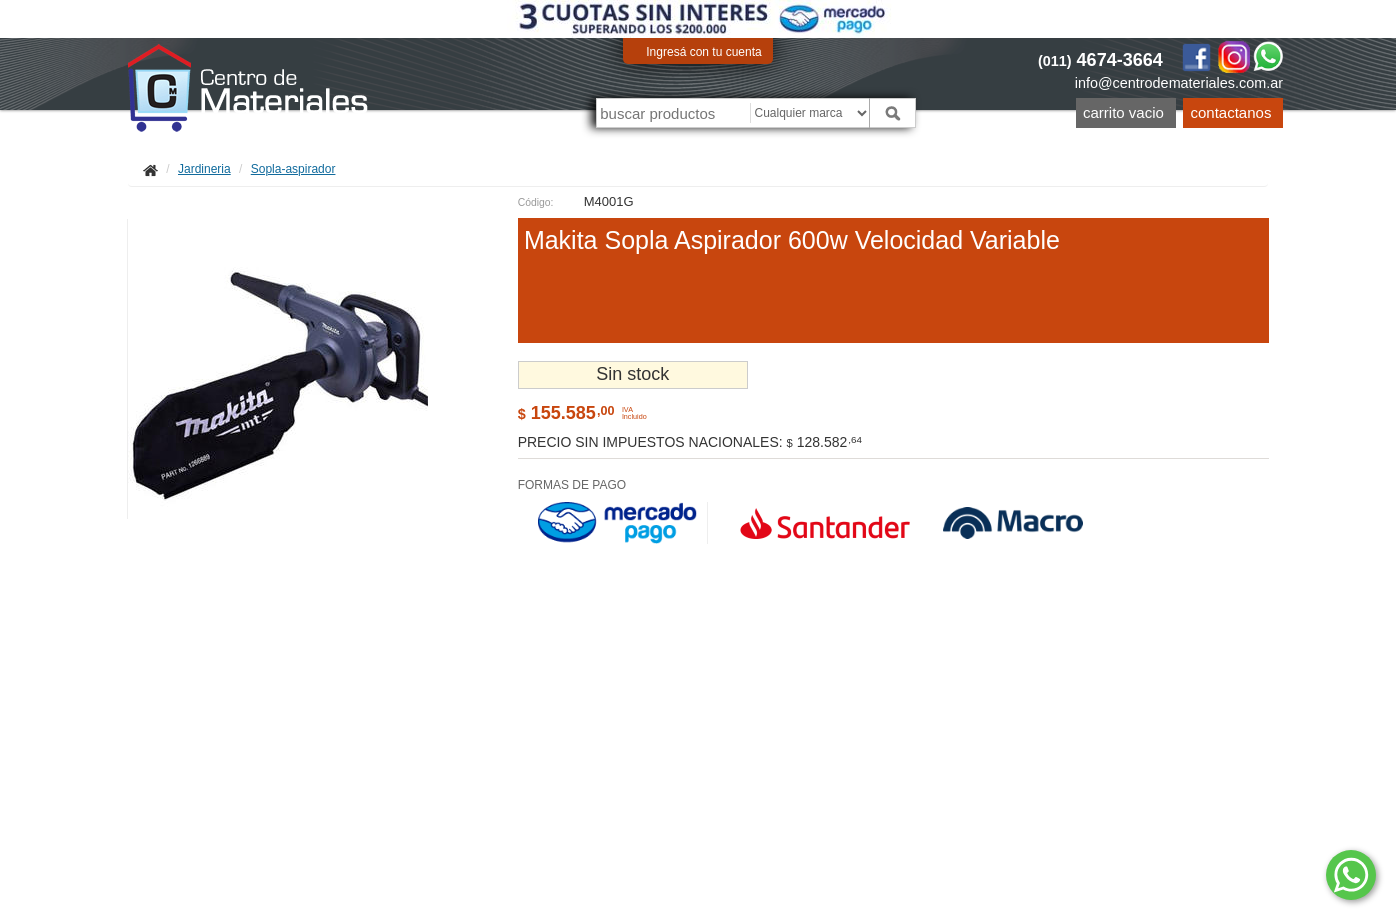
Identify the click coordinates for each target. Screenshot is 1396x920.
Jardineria (204, 169)
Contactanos (1231, 112)
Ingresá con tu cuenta (703, 52)
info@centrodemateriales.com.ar (1179, 83)
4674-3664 (1100, 60)
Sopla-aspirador (293, 169)
